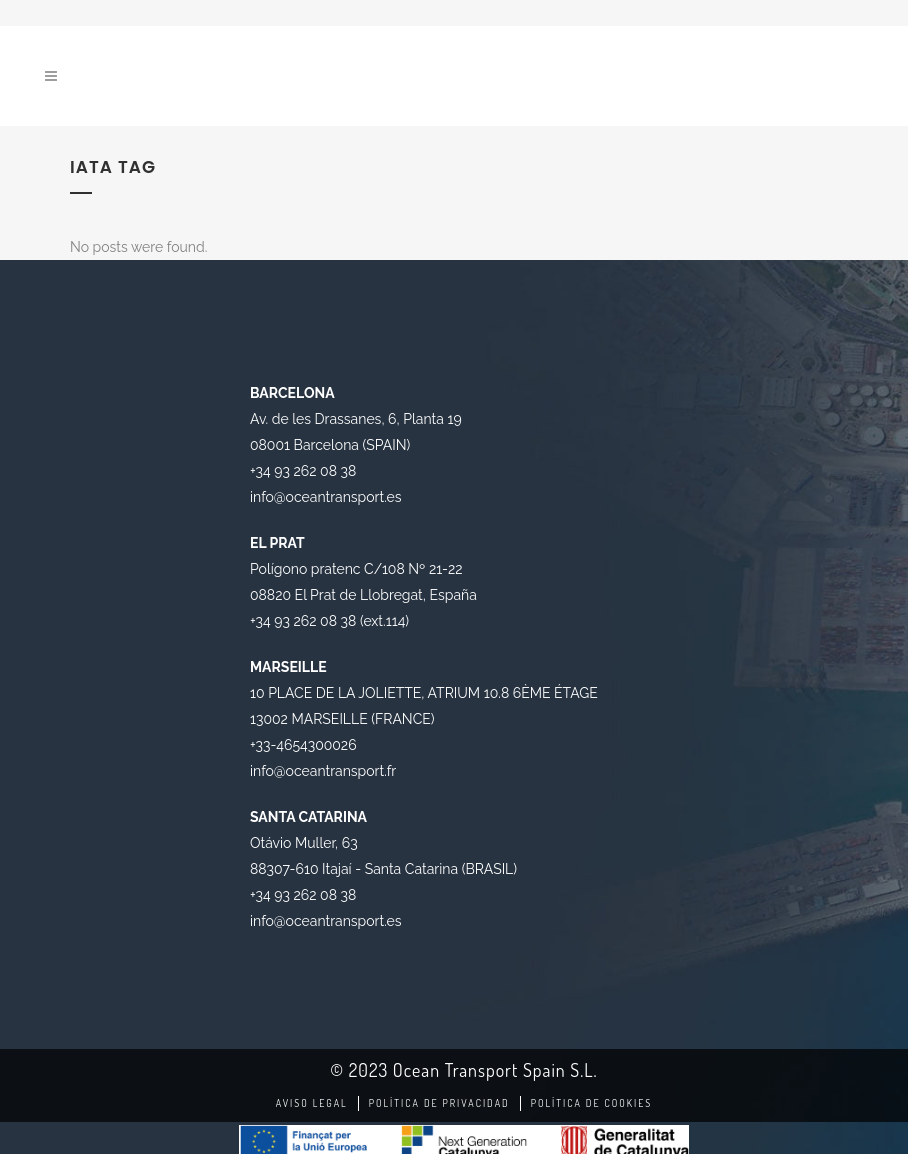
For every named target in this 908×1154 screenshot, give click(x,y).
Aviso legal (312, 1103)
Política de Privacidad (439, 1103)
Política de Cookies (592, 1103)
